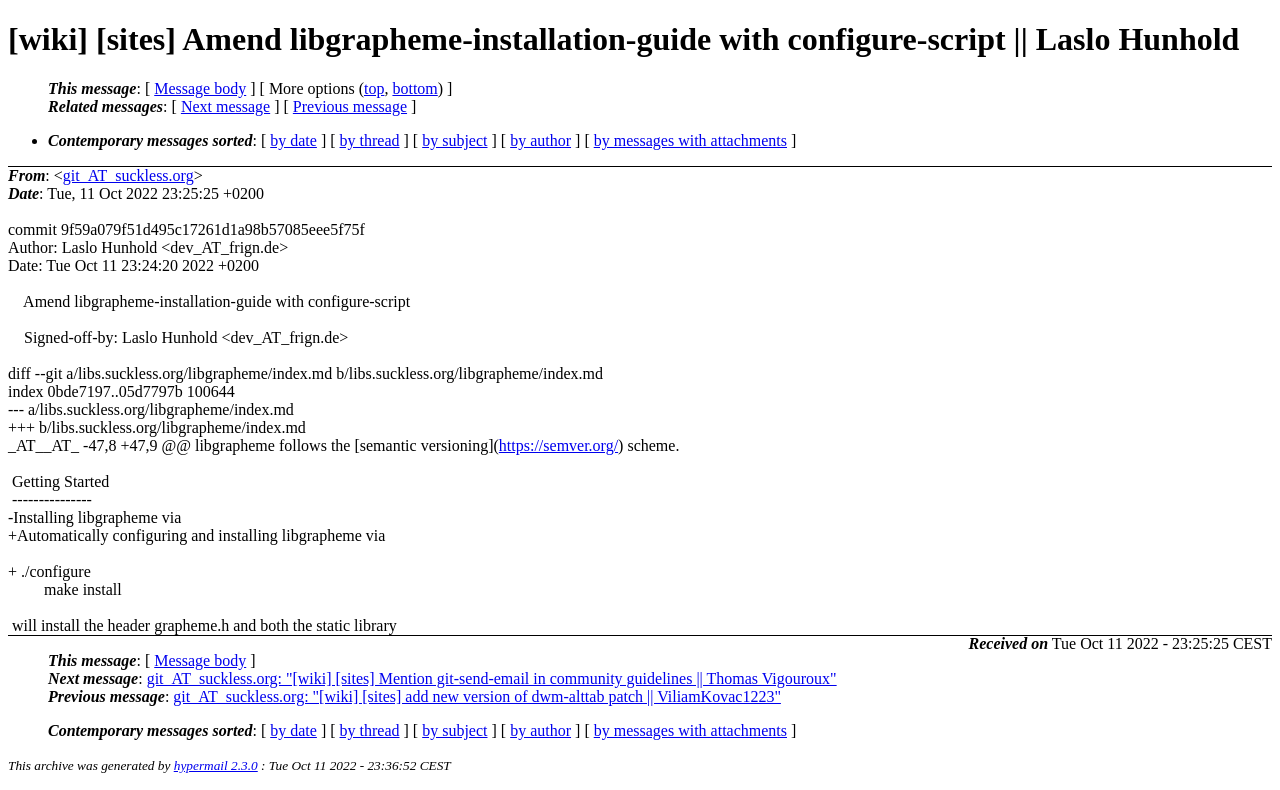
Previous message (350, 106)
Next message (225, 106)
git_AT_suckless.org (128, 175)
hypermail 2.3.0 (216, 765)
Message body (200, 88)
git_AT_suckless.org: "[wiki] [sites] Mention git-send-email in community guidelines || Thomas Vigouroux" (492, 678)
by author (540, 140)
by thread (370, 140)
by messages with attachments (690, 140)
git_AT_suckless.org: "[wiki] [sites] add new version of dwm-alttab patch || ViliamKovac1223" (477, 696)
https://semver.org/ (558, 445)
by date (293, 140)
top (374, 88)
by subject (454, 140)
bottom (414, 88)
